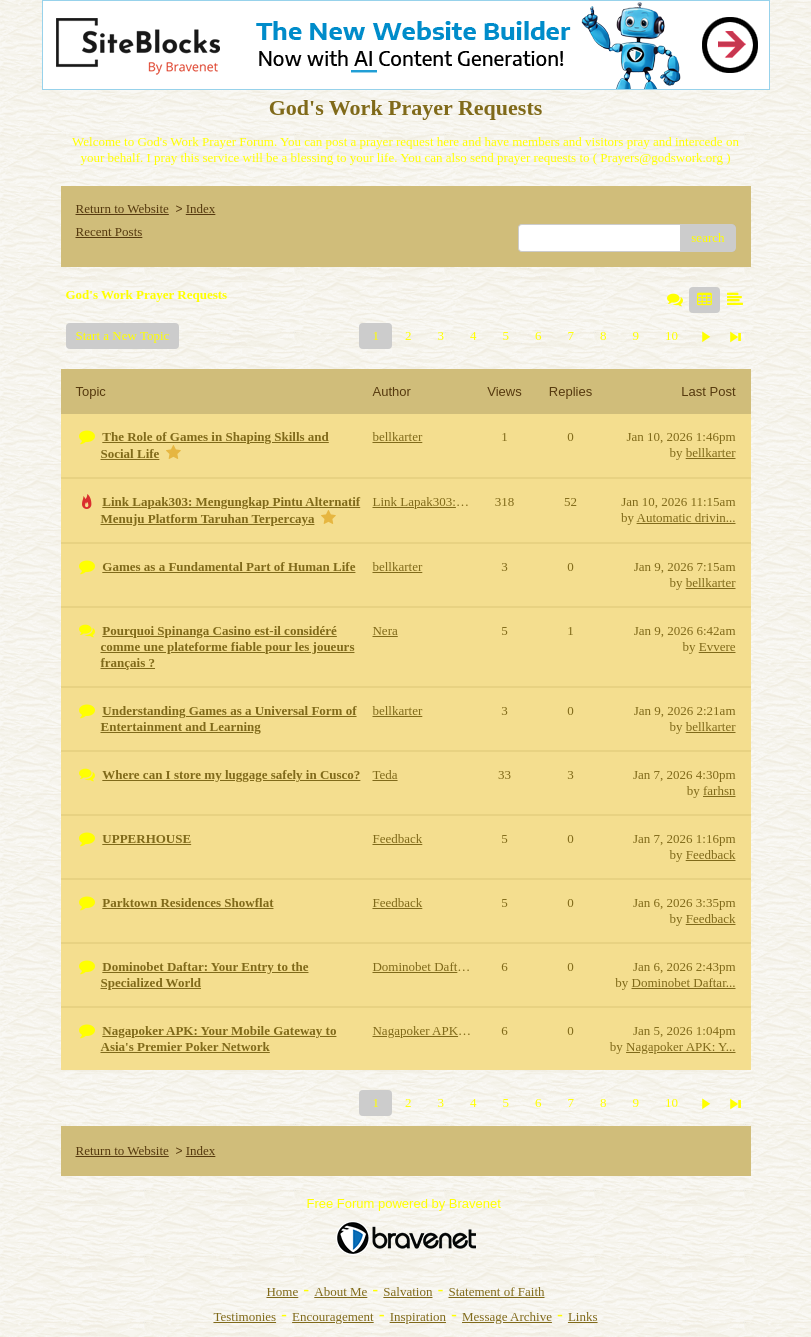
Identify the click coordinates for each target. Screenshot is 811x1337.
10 (671, 335)
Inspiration (418, 1316)
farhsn (719, 790)
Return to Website (122, 208)
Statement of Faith (496, 1291)
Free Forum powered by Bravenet (406, 1203)
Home (282, 1291)
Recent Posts (109, 231)
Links (583, 1316)
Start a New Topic (123, 335)
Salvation (407, 1291)
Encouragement (333, 1316)
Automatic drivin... (686, 517)
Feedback (711, 854)
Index (201, 208)
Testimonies (244, 1316)
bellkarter (711, 452)
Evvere (717, 646)
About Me (340, 1291)
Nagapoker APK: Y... (680, 1046)
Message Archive (507, 1316)
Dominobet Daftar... (684, 982)
